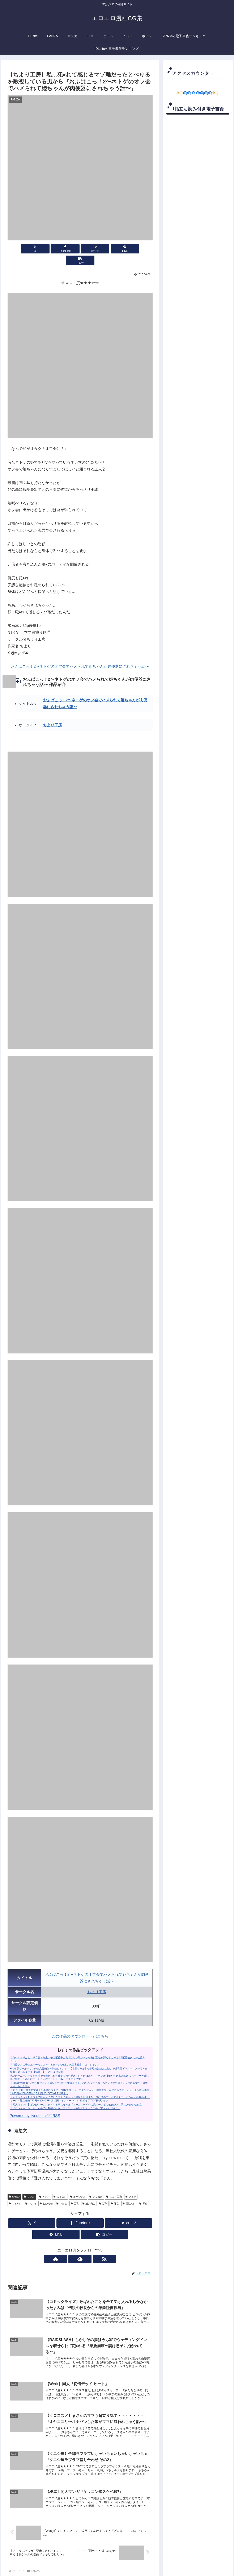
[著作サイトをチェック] (70, 2247)
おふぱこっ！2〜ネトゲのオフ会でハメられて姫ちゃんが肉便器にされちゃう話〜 (80, 655)
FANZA (14, 2185)
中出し (61, 2192)
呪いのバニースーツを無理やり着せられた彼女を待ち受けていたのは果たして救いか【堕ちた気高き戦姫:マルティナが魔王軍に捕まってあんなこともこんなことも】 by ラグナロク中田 (79, 2066)
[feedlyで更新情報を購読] (80, 2247)
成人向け (89, 2192)
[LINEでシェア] (104, 248)
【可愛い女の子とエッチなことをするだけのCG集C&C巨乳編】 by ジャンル (55, 2053)
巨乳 (75, 2192)
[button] (128, 248)
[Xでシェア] (31, 248)
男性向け (129, 2192)
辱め (143, 2192)
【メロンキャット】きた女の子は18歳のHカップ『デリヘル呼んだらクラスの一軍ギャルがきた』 (65, 2096)
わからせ (46, 2192)
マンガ (29, 2185)
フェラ (130, 2185)
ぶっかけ (15, 2192)
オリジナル (78, 2185)
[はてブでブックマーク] (80, 248)
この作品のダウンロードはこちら (80, 2025)
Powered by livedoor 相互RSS (35, 2104)
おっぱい (60, 2185)
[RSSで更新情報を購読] (89, 2247)
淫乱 (115, 2192)
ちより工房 (52, 713)
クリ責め (96, 2185)
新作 (103, 2192)
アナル (44, 2185)
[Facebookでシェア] (55, 248)
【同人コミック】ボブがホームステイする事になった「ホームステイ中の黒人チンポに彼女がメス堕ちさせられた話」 (77, 2093)
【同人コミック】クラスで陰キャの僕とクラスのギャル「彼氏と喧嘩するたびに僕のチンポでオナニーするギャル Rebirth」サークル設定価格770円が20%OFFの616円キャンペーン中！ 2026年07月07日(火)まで (80, 2087)
